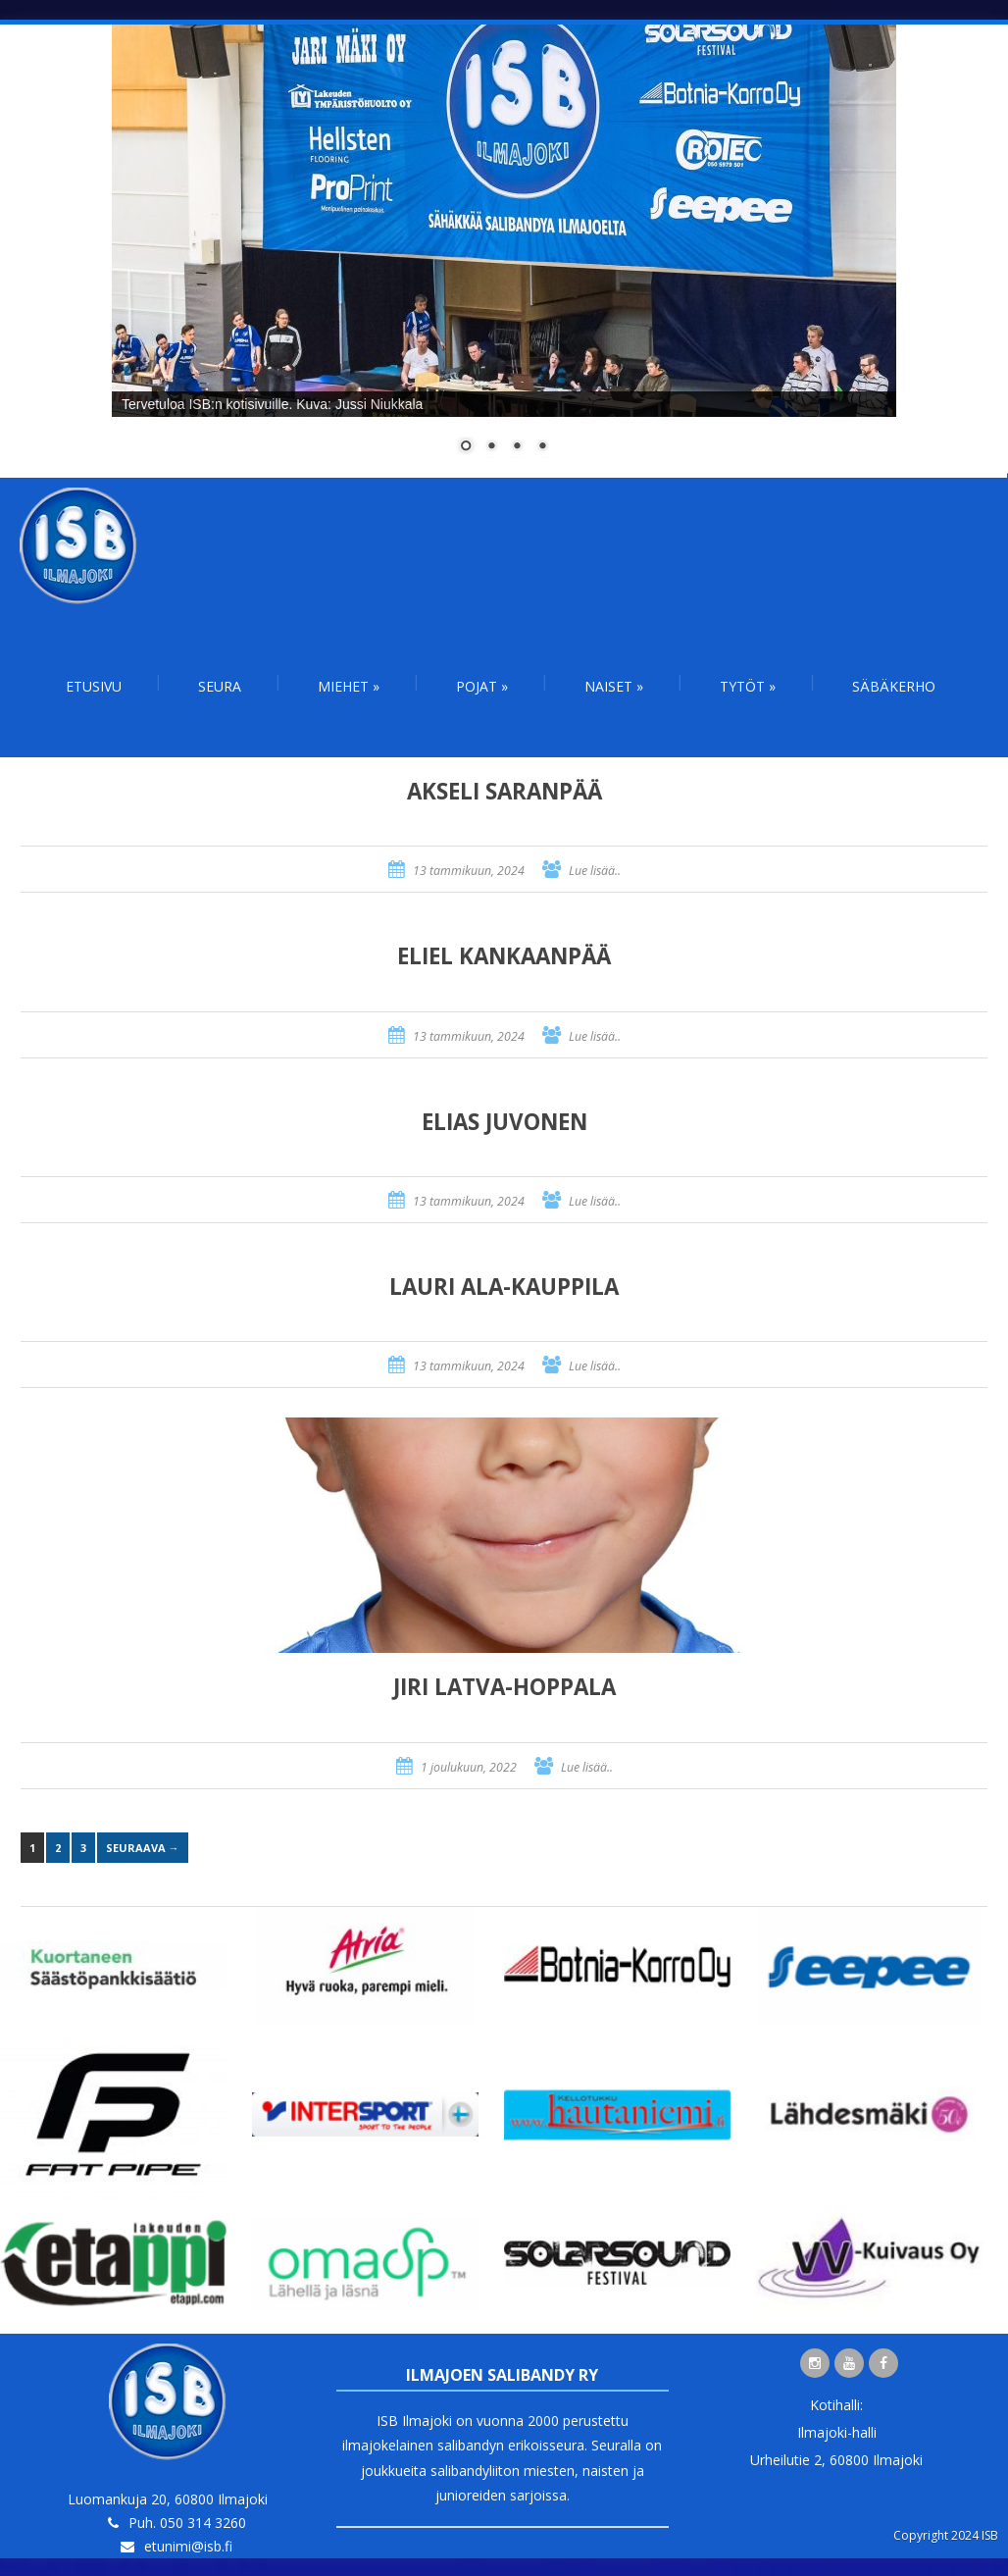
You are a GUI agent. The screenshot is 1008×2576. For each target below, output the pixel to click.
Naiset (613, 686)
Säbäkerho (893, 686)
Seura (219, 686)
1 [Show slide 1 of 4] (466, 447)
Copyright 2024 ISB (945, 2535)
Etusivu (94, 686)
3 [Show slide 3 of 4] (517, 447)
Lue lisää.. (595, 870)
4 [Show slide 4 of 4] (542, 447)
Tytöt (748, 686)
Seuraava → (142, 1847)
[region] (504, 251)
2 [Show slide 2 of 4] (491, 447)
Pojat (482, 686)
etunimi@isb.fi (188, 2546)
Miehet (348, 686)
